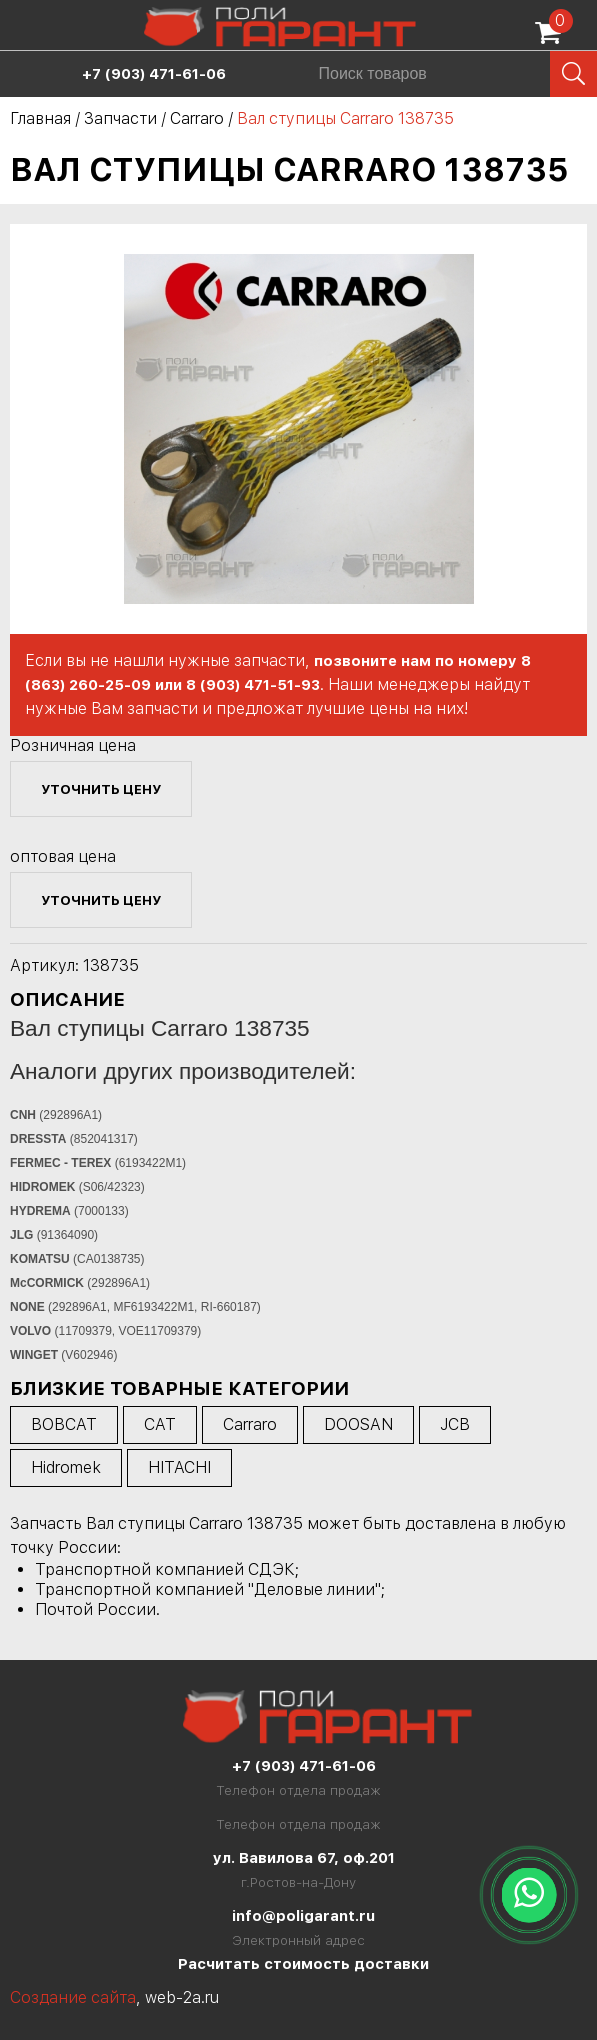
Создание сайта (73, 1997)
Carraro (197, 118)
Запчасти (120, 118)
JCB (455, 1424)
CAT (160, 1424)
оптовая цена (63, 856)
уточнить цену (101, 789)
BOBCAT (64, 1424)
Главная (40, 118)
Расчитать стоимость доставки (303, 1964)
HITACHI (179, 1467)
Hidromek (66, 1467)
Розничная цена (73, 745)
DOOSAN (358, 1424)
